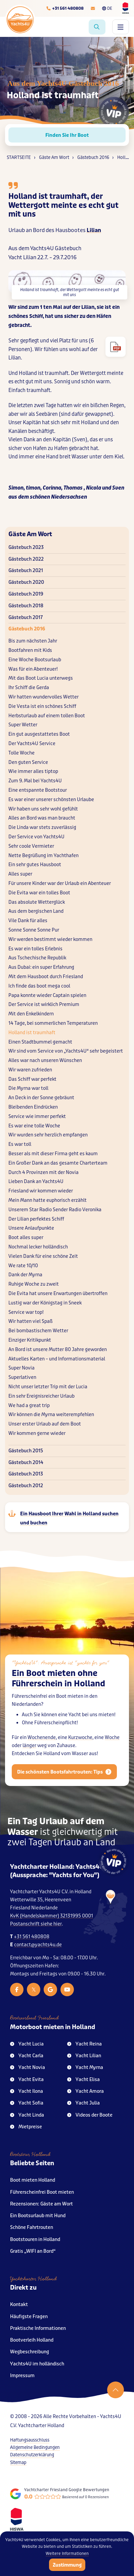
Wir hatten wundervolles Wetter (43, 697)
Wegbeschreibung (29, 2352)
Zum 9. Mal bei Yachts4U (35, 781)
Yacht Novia (27, 2067)
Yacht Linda (27, 2115)
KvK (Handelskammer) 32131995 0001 (51, 1916)
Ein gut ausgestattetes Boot (39, 734)
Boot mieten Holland (32, 2180)
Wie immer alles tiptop (33, 771)
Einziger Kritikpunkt (29, 1340)
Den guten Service (28, 762)
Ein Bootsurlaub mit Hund (37, 2216)
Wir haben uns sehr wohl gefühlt (43, 809)
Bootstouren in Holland (35, 2239)
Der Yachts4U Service (31, 743)
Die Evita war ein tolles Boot (39, 893)
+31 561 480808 (31, 1937)
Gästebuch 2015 (25, 1451)
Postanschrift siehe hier (36, 1924)
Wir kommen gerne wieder (36, 1433)
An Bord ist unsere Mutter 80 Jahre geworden (57, 1349)
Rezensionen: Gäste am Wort (41, 2204)
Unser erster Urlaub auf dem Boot (44, 1424)
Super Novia (21, 1368)
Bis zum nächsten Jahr (32, 641)
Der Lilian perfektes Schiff (36, 1219)
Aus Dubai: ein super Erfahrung (41, 967)
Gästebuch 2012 (25, 1485)
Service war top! (26, 1312)
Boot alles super (25, 1237)
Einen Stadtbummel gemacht (40, 1042)
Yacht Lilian (84, 2056)
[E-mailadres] (93, 8)
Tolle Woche (21, 753)
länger (29, 1758)
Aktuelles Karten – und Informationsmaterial (56, 1359)
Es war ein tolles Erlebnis (35, 949)
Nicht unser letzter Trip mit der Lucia (47, 1387)
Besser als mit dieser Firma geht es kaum (53, 1154)
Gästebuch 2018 (25, 606)
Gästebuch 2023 (26, 547)
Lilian (94, 230)
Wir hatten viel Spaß (30, 1321)
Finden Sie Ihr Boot (67, 135)
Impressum (22, 2375)
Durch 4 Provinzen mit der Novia (43, 1172)
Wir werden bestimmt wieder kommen (50, 939)
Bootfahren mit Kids (30, 650)
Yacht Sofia (26, 2103)
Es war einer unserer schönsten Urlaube (51, 799)
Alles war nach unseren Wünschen (45, 1060)
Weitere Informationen (67, 2553)
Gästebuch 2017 (25, 617)
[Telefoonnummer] (65, 8)
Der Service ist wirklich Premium (43, 1004)
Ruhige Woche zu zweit (33, 1284)
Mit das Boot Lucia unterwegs (40, 678)
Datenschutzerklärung (32, 2455)
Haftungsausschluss (29, 2440)
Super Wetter (22, 725)
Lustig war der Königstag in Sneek (45, 1303)
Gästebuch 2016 (26, 629)
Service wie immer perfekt (37, 1116)
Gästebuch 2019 (25, 594)
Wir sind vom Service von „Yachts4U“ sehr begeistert (65, 1051)
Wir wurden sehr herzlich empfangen (48, 1135)
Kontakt (19, 2304)
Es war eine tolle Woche (34, 1126)
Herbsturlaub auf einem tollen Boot (46, 716)
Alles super (20, 874)
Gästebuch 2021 (25, 570)
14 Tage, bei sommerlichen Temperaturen (53, 1023)
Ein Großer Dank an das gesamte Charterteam (57, 1163)
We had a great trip (29, 1405)
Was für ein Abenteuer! (33, 669)
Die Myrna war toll (28, 1088)
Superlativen (22, 1377)
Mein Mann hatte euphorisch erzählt (47, 1200)
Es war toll (19, 1144)
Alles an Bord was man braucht (41, 818)
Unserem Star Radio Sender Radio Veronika (54, 1210)
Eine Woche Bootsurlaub (34, 660)
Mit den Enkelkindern (31, 1014)
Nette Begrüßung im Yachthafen (43, 855)
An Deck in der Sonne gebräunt (41, 1098)
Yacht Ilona (26, 2091)
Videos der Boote (90, 2115)
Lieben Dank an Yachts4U (35, 1181)
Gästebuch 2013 (25, 1474)
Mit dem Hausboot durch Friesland (45, 976)
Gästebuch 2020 (26, 582)
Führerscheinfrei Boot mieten (42, 2192)
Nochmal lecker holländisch (38, 1247)
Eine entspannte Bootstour (37, 790)
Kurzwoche (80, 1751)
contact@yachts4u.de (38, 1945)
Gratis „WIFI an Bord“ (33, 2251)
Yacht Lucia (27, 2044)
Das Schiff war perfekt (32, 1079)
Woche (112, 1751)
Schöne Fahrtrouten (31, 2227)
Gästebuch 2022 (26, 559)
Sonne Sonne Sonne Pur (33, 930)
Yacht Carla (26, 2056)
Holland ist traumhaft (31, 1032)
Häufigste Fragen (29, 2316)
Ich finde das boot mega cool (39, 986)
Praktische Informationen (38, 2328)
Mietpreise (26, 2127)
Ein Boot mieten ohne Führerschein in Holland (58, 1691)
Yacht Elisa (83, 2079)
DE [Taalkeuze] (107, 8)
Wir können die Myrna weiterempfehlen (51, 1414)
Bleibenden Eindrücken (33, 1107)
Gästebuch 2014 (25, 1462)
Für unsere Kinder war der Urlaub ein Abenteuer (59, 883)
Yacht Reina (84, 2044)
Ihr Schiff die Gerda (28, 687)
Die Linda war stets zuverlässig (42, 827)
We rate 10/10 (23, 1266)
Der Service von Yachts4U (36, 837)
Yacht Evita (27, 2079)
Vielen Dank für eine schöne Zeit (43, 1256)
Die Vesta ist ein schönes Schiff (42, 706)
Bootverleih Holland (31, 2340)
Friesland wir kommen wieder (40, 1191)
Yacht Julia (83, 2103)
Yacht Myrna (85, 2067)
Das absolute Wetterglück (36, 902)
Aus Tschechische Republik (37, 958)
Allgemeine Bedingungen (35, 2447)
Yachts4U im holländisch (37, 2364)
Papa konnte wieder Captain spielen (47, 995)
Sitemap (18, 2462)
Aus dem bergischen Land (35, 911)
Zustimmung (67, 2565)
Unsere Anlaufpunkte (31, 1228)
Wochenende (42, 1751)
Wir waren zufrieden (30, 1070)
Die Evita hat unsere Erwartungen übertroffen (57, 1293)
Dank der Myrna (25, 1275)
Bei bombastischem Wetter (38, 1331)
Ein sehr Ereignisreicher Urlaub (41, 1396)
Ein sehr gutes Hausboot (34, 864)
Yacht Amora (85, 2091)
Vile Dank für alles (27, 920)
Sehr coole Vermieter (31, 846)
